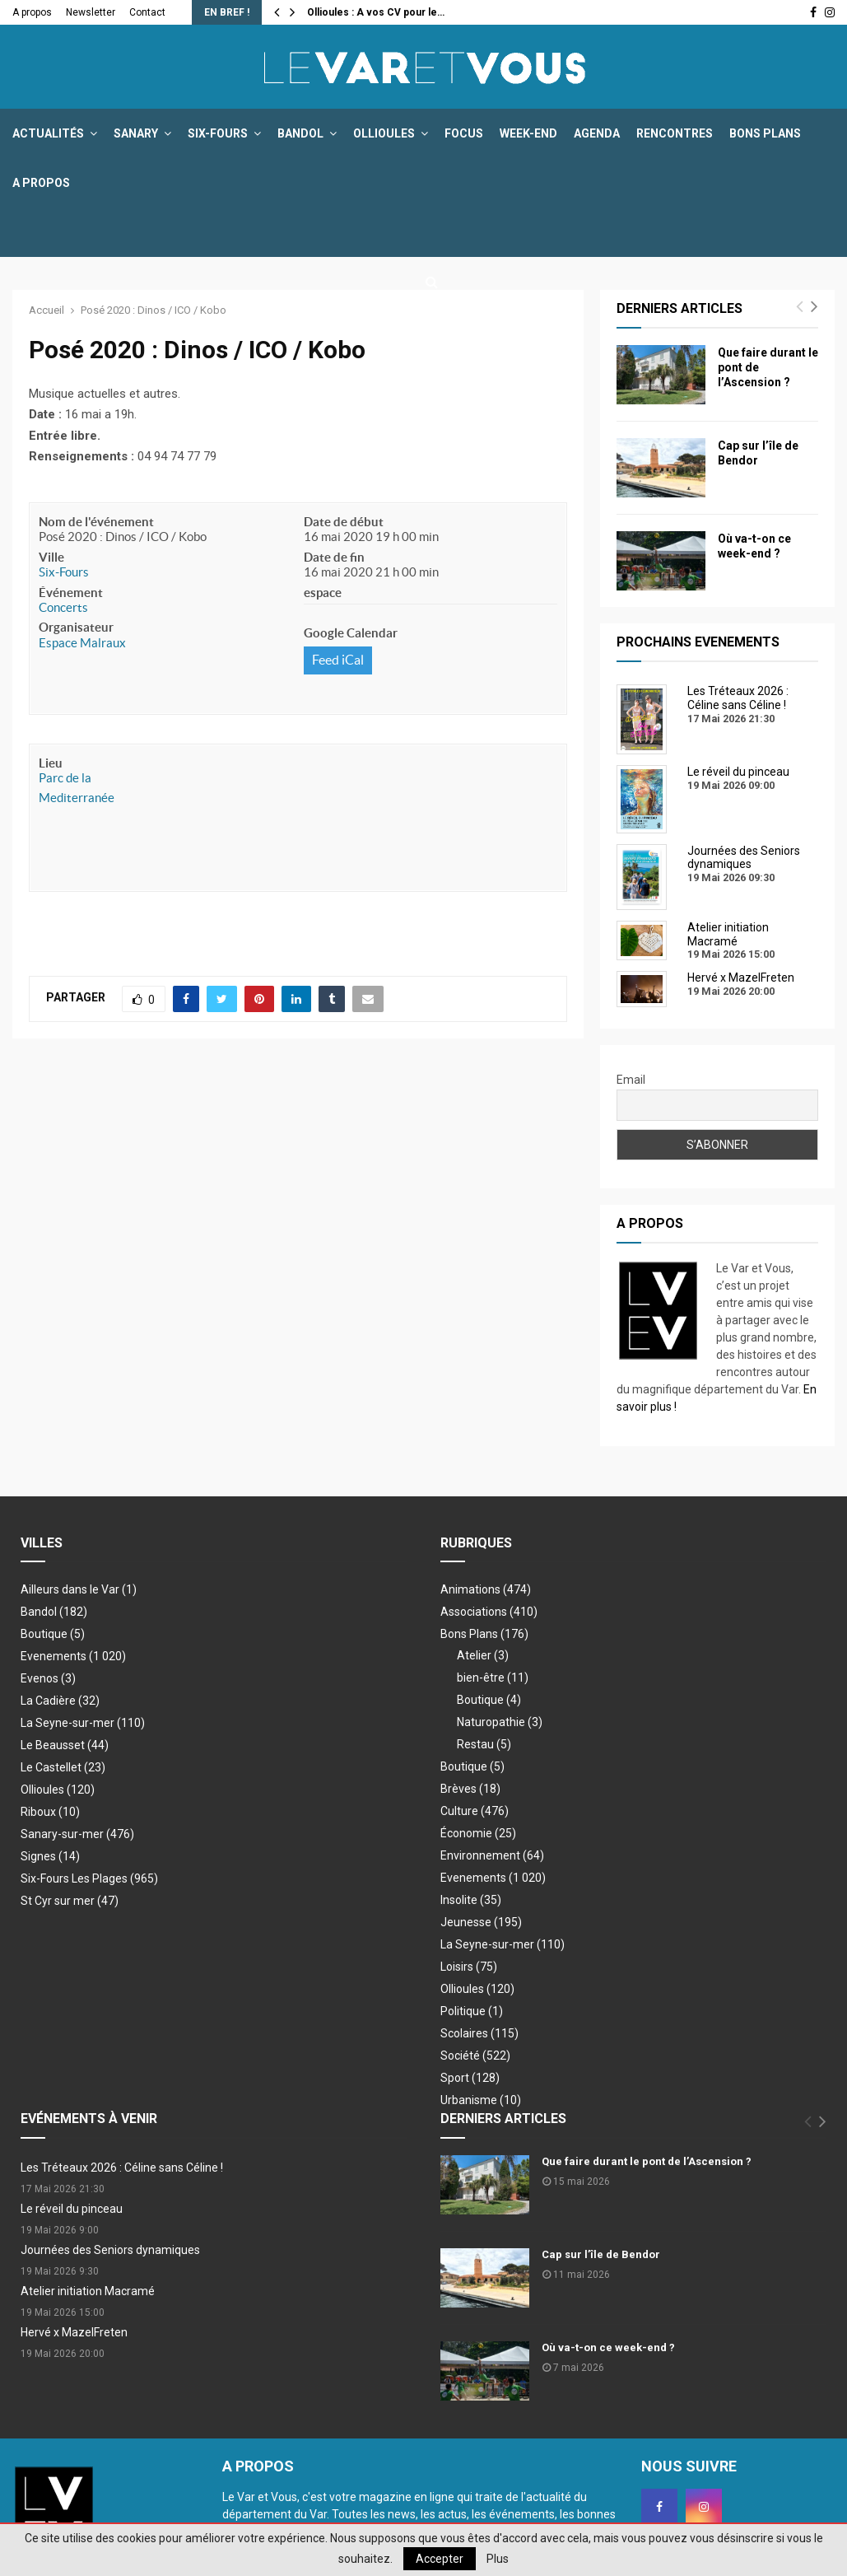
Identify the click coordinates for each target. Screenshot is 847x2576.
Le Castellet (63, 1767)
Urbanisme (480, 2100)
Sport (470, 2077)
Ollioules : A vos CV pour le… (375, 12)
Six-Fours (218, 133)
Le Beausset (65, 1745)
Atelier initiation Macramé (88, 2291)
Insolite (470, 1899)
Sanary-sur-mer (77, 1834)
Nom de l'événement (96, 522)
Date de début (344, 522)
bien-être (492, 1677)
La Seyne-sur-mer (83, 1722)
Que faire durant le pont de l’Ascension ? (647, 2161)
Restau (484, 1744)
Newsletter (90, 12)
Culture (474, 1811)
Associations (489, 1611)
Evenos (48, 1678)
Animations (485, 1589)
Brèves (470, 1788)
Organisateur (76, 627)
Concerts (63, 607)
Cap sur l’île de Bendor (601, 2254)
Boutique (53, 1633)
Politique (471, 2011)
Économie (478, 1833)
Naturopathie (499, 1722)
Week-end (528, 133)
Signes (50, 1856)
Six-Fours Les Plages (89, 1878)
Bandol (300, 133)
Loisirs (468, 1966)
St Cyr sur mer (70, 1900)
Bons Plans (765, 133)
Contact (147, 12)
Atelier (483, 1655)
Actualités (48, 133)
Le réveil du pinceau (72, 2208)
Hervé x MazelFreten (74, 2332)
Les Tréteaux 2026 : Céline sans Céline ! (122, 2167)
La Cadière (60, 1700)
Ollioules (384, 133)
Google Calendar (351, 633)
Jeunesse (481, 1922)
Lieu (51, 763)
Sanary (136, 133)
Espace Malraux (82, 643)
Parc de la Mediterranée (76, 788)
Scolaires (479, 2033)
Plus (497, 2558)
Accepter (439, 2558)
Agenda (597, 133)
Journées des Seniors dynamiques (110, 2249)
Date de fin (334, 557)
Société (475, 2055)
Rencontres (674, 133)
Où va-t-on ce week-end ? (608, 2347)
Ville (51, 557)
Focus (463, 133)
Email (631, 1079)
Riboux (50, 1811)
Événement (71, 593)
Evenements (53, 1656)
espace (323, 593)
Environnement (492, 1855)
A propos (32, 12)
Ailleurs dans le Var (79, 1589)
